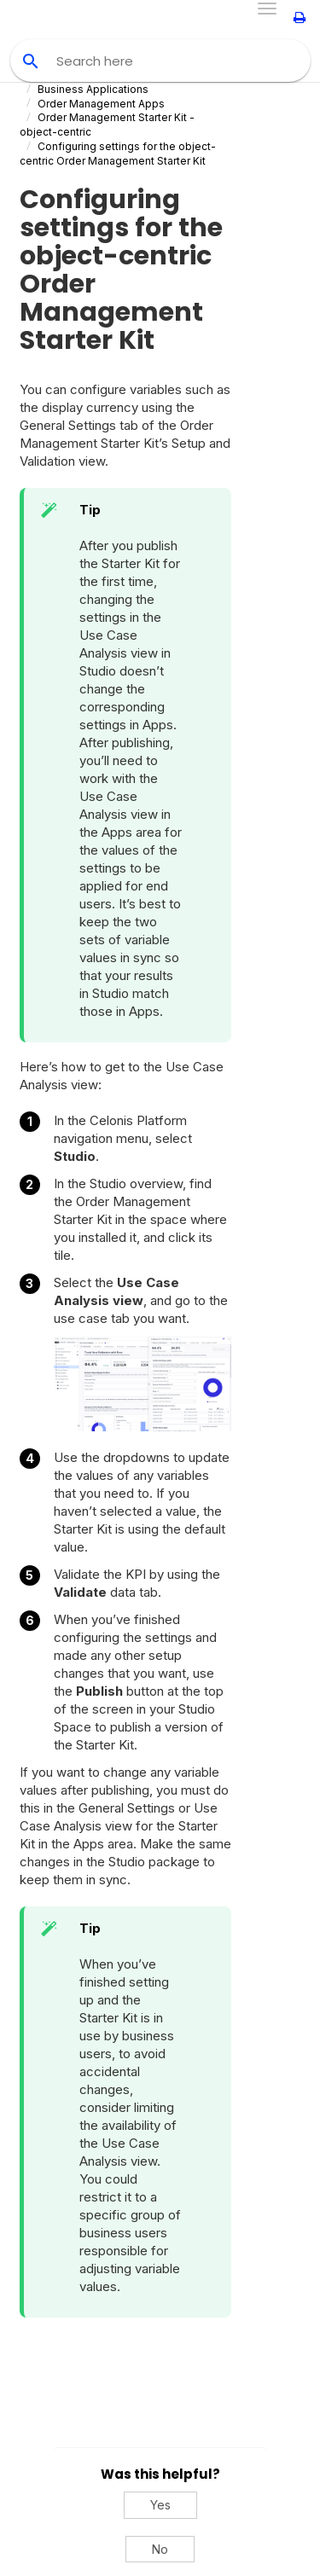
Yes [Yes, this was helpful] (160, 2505)
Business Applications (93, 89)
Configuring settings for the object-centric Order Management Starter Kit (118, 153)
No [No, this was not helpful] (160, 2549)
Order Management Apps (101, 103)
